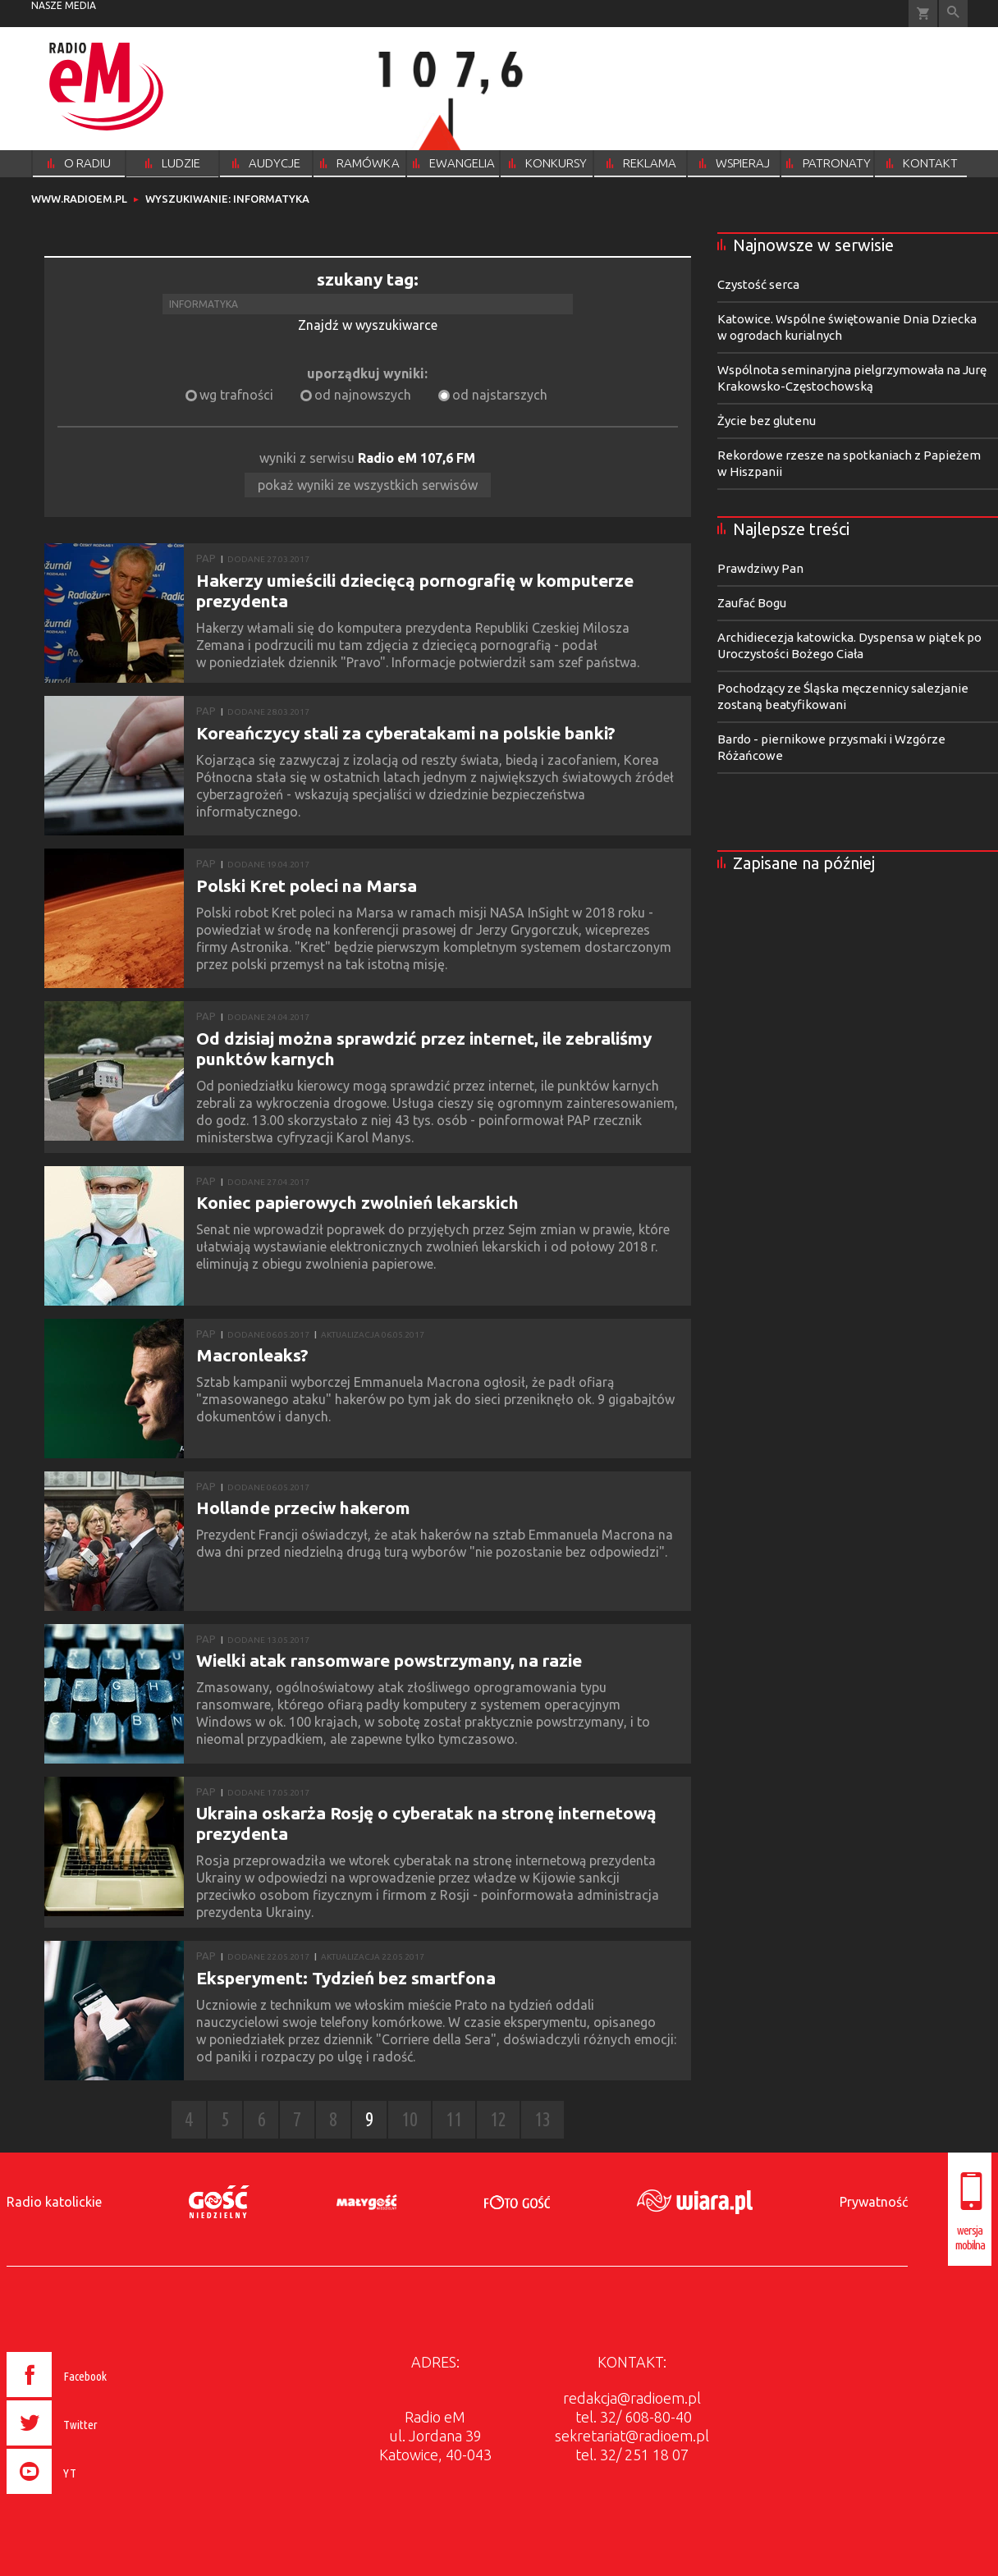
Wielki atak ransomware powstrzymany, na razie (389, 1660)
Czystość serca (758, 284)
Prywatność (874, 2201)
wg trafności (236, 394)
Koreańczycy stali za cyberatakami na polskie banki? (406, 733)
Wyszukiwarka (953, 13)
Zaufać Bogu (751, 603)
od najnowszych (362, 394)
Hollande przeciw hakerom (303, 1507)
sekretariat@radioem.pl (632, 2435)
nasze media (63, 5)
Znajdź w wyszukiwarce (367, 325)
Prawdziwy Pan (760, 568)
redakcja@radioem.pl (632, 2398)
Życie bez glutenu (766, 421)
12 (498, 2119)
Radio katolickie (54, 2201)
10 (409, 2119)
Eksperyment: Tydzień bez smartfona (346, 1978)
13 (542, 2119)
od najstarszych (499, 394)
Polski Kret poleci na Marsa (306, 885)
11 (454, 2119)
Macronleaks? (252, 1355)
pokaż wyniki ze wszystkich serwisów (368, 485)
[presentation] (91, 2496)
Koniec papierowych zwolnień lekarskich (357, 1202)
